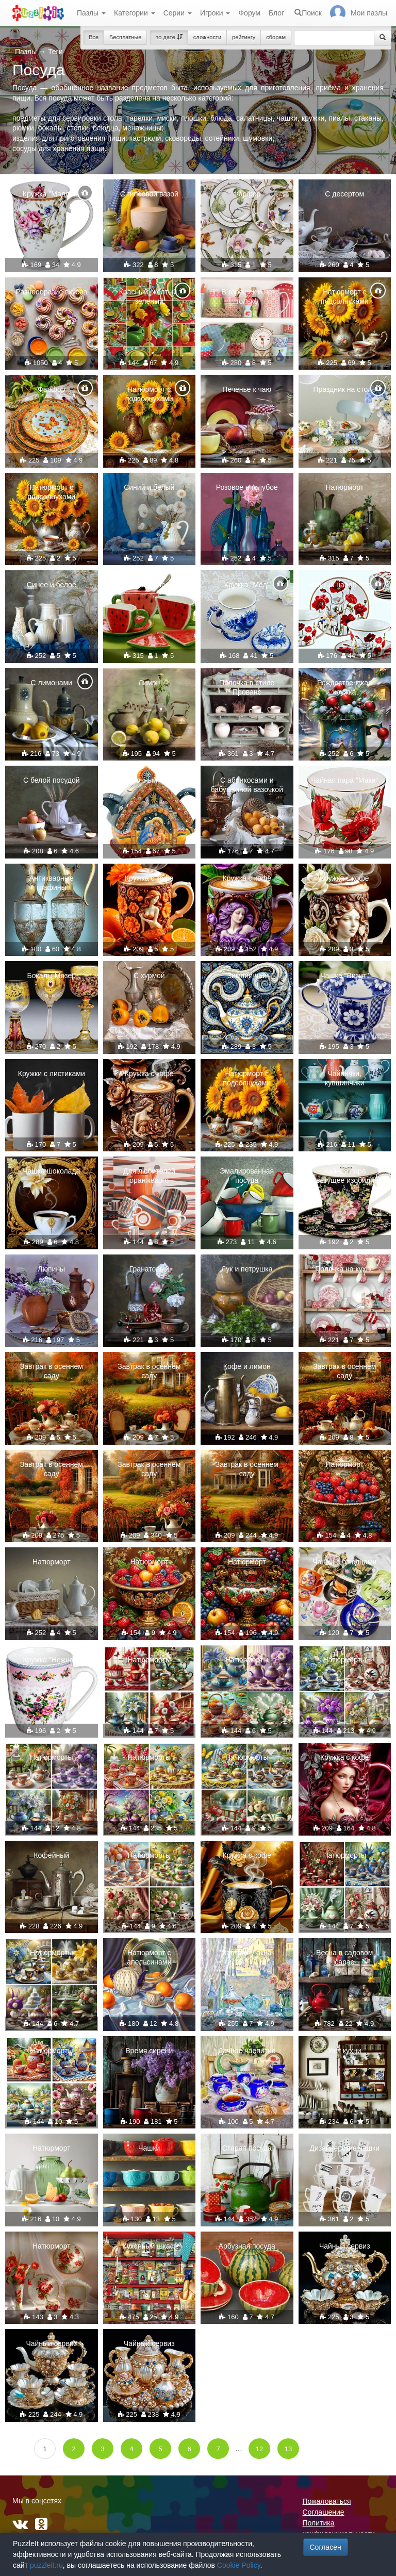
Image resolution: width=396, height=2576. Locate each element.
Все (93, 37)
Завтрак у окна (247, 1952)
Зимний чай (247, 975)
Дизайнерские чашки (344, 2148)
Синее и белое (51, 585)
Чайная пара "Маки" (344, 780)
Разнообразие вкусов (51, 292)
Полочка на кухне (344, 1269)
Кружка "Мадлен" (51, 194)
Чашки (149, 2148)
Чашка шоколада (51, 1171)
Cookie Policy (238, 2565)
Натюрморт (344, 487)
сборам (276, 37)
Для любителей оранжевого (149, 1175)
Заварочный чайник (149, 780)
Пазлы (91, 13)
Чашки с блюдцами (344, 1562)
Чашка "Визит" (344, 975)
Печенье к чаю (246, 389)
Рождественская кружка (344, 687)
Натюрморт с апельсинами (149, 1957)
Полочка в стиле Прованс (246, 687)
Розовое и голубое (247, 487)
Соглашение (323, 2512)
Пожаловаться (327, 2501)
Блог (276, 13)
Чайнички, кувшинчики (345, 1078)
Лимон (149, 683)
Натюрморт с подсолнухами (345, 296)
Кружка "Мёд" (247, 585)
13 (288, 2449)
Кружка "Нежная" (51, 1660)
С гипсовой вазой (149, 194)
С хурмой (149, 975)
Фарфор (246, 194)
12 (259, 2449)
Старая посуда (247, 2148)
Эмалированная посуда (247, 1175)
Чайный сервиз (344, 2246)
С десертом (344, 194)
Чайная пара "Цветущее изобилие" (344, 1175)
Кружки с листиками (51, 1073)
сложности (207, 37)
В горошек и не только (247, 296)
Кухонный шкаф (149, 2246)
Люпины (51, 1269)
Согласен (325, 2547)
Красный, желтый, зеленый (149, 296)
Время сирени (149, 2050)
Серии (177, 13)
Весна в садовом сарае (344, 1957)
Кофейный (51, 1855)
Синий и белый (149, 487)
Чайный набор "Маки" (344, 585)
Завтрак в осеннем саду (51, 1371)
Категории (134, 13)
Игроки (215, 13)
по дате (169, 37)
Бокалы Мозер (51, 975)
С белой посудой (51, 780)
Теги (55, 51)
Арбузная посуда (247, 2246)
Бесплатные (125, 37)
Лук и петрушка (246, 1269)
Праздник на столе (345, 389)
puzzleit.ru (46, 2565)
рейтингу (243, 37)
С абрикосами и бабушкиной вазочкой (247, 785)
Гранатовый (149, 1269)
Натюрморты (149, 1660)
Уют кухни (344, 2050)
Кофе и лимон (247, 1366)
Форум (249, 13)
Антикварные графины (51, 882)
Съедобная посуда (149, 585)
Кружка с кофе (149, 878)
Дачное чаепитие (247, 2050)
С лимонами (51, 683)
